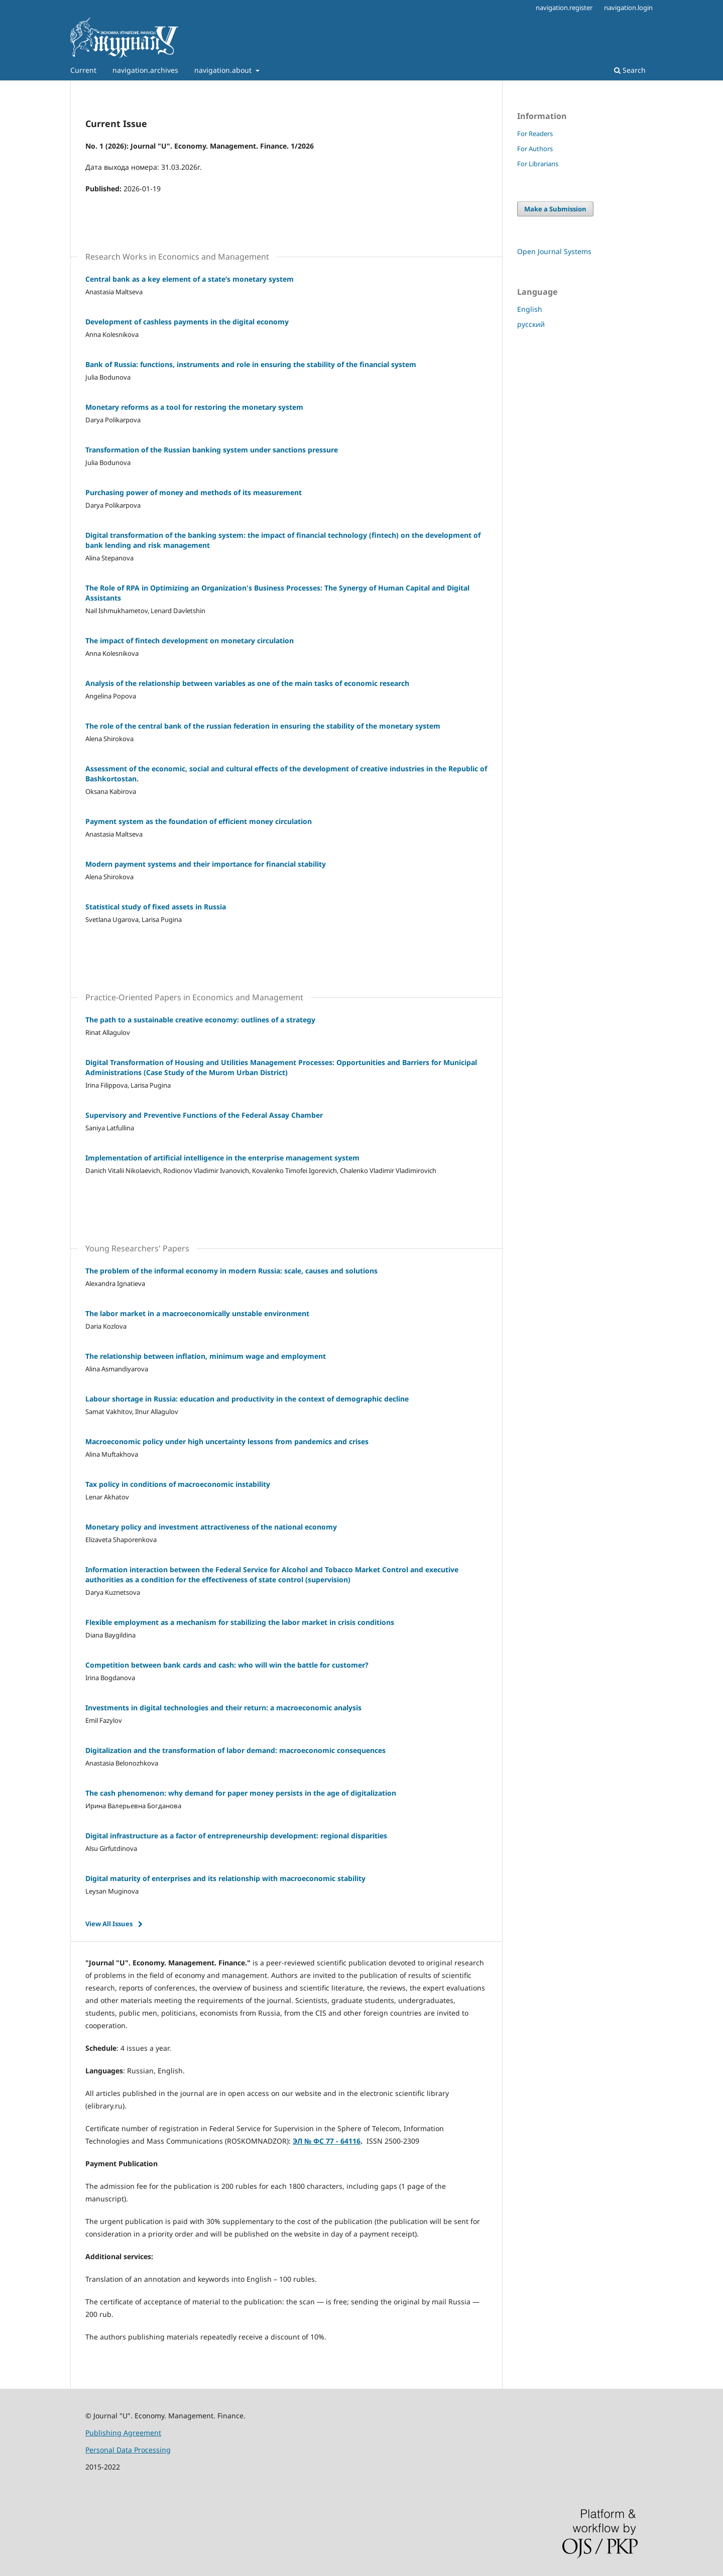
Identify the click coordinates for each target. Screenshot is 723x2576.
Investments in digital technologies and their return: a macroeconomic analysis (223, 1707)
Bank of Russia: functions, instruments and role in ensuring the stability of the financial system (250, 364)
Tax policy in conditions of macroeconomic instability (177, 1484)
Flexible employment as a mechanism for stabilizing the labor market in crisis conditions (239, 1622)
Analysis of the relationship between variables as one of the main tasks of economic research (247, 683)
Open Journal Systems (554, 251)
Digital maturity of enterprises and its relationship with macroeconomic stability (225, 1878)
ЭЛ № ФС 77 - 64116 (326, 2141)
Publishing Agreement (123, 2432)
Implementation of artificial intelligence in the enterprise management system (222, 1157)
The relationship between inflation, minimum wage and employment (205, 1356)
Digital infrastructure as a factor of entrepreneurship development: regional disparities (236, 1835)
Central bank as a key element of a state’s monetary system (189, 279)
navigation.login (628, 7)
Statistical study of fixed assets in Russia (155, 906)
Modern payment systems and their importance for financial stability (205, 864)
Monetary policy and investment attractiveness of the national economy (211, 1527)
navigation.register (564, 7)
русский (531, 324)
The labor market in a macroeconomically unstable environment (197, 1313)
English (529, 309)
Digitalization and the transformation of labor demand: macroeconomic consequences (235, 1750)
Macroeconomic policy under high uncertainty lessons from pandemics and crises (227, 1441)
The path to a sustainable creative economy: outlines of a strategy (200, 1019)
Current (83, 70)
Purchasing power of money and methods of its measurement (193, 492)
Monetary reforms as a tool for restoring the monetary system (194, 407)
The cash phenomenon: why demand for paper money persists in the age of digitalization (240, 1793)
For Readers (535, 133)
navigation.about (224, 70)
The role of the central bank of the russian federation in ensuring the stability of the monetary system (262, 726)
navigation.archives (145, 70)
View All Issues (109, 1923)
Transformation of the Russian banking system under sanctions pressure (211, 449)
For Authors (535, 148)
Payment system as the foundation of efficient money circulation (198, 821)
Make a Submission (555, 208)
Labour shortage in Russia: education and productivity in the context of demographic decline (247, 1398)
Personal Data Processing (128, 2449)
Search (630, 70)
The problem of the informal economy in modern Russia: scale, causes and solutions (231, 1270)
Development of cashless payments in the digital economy (187, 321)
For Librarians (537, 163)
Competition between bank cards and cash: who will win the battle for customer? (227, 1665)
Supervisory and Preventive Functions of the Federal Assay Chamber (204, 1115)
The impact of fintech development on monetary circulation (189, 640)
